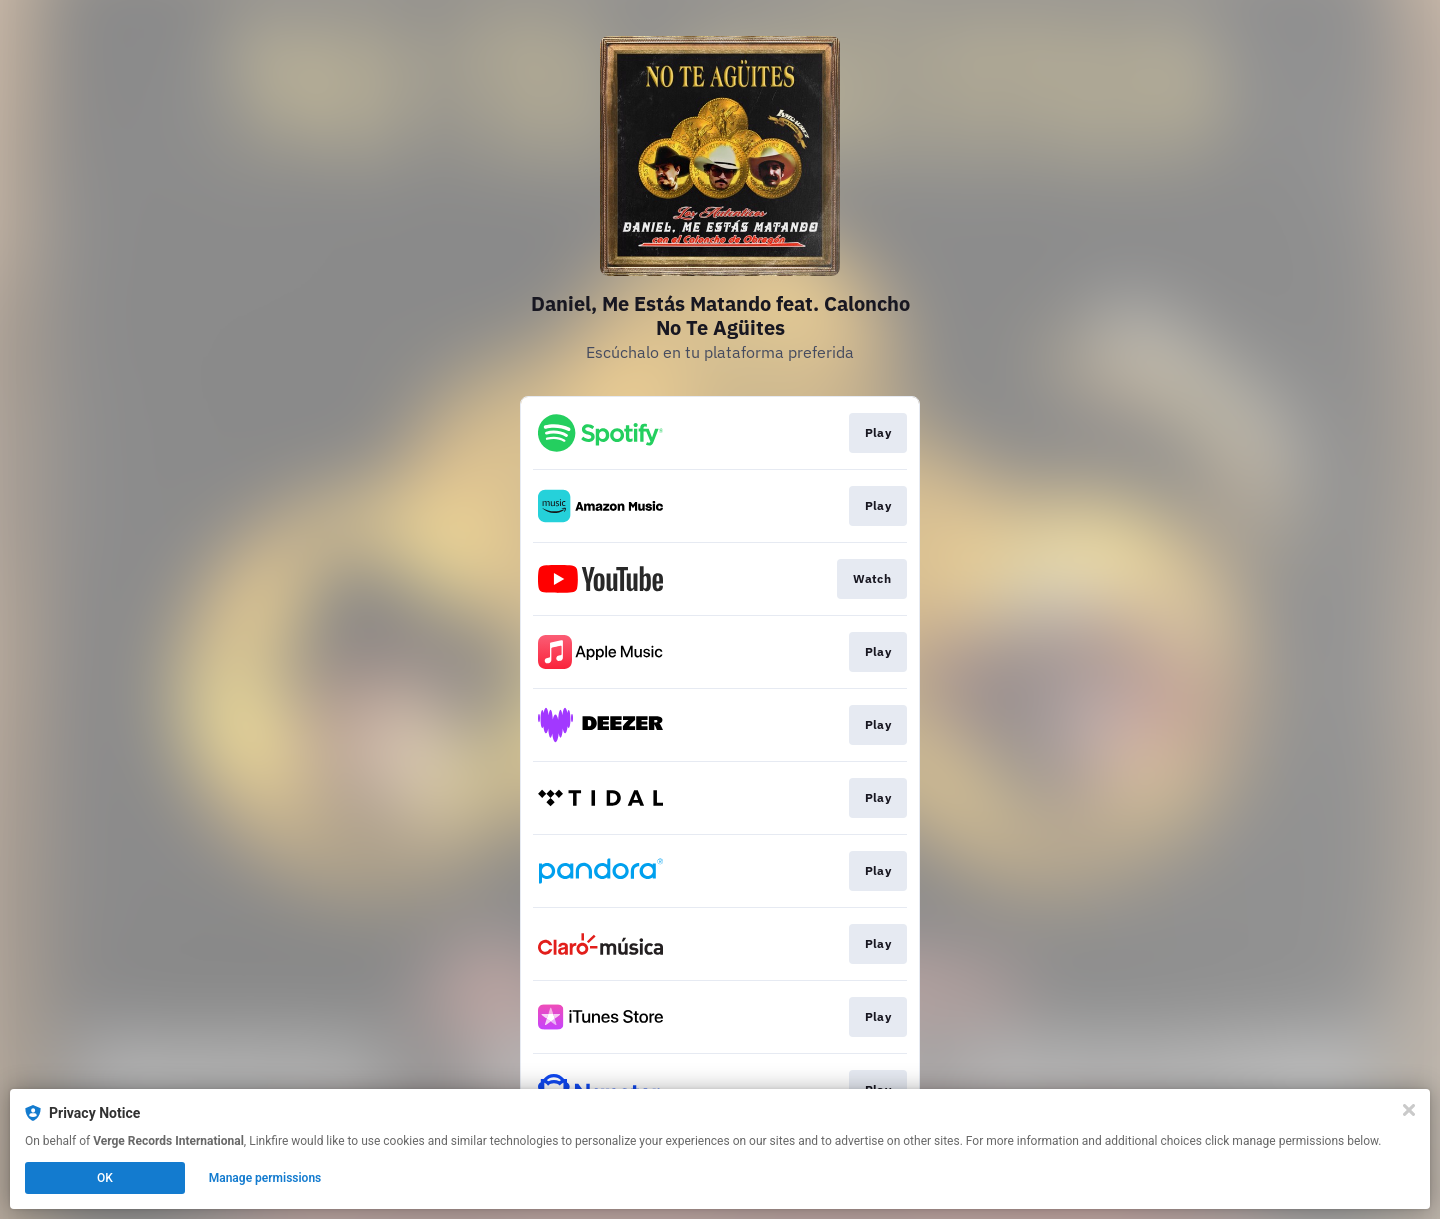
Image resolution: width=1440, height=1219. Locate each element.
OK (105, 1178)
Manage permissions (265, 1178)
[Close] (1409, 1110)
